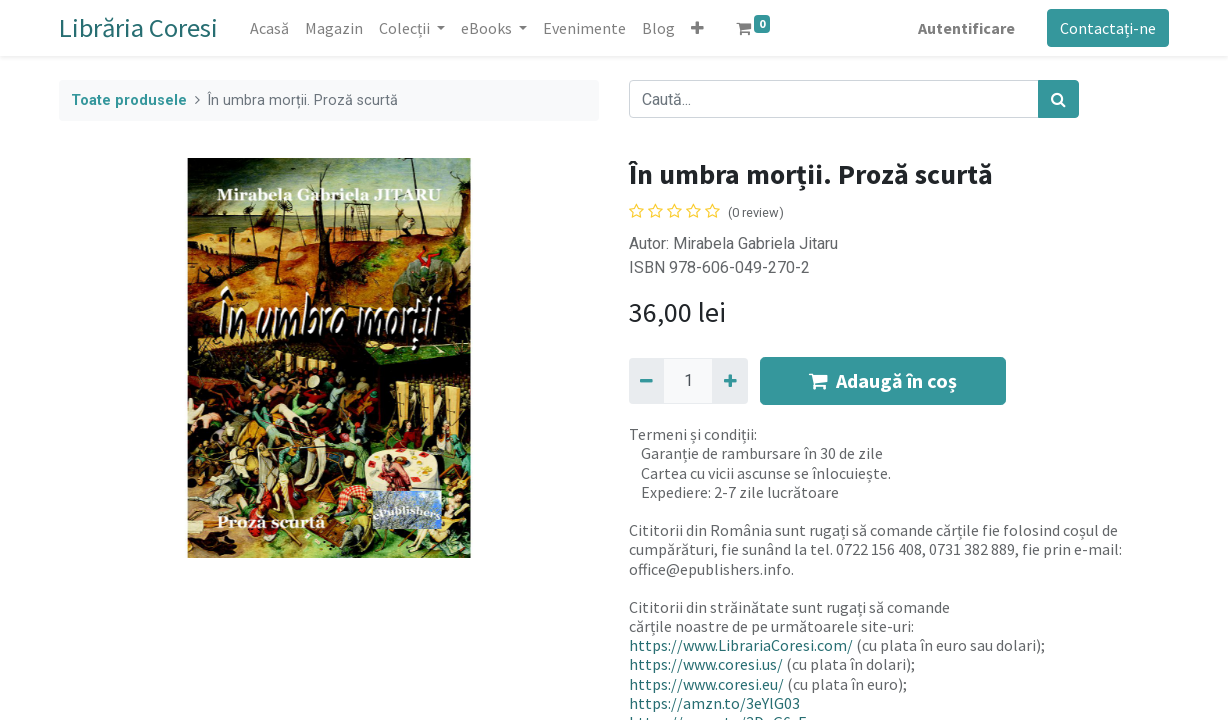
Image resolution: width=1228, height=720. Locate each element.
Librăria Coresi (138, 27)
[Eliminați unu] (646, 381)
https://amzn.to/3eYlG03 (714, 703)
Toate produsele (129, 100)
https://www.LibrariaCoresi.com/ (741, 645)
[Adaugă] (729, 381)
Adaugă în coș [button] (883, 380)
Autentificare (966, 28)
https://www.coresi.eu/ (706, 684)
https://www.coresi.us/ (706, 664)
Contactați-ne (1108, 28)
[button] (697, 28)
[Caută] (1058, 99)
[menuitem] (269, 28)
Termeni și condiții (691, 434)
